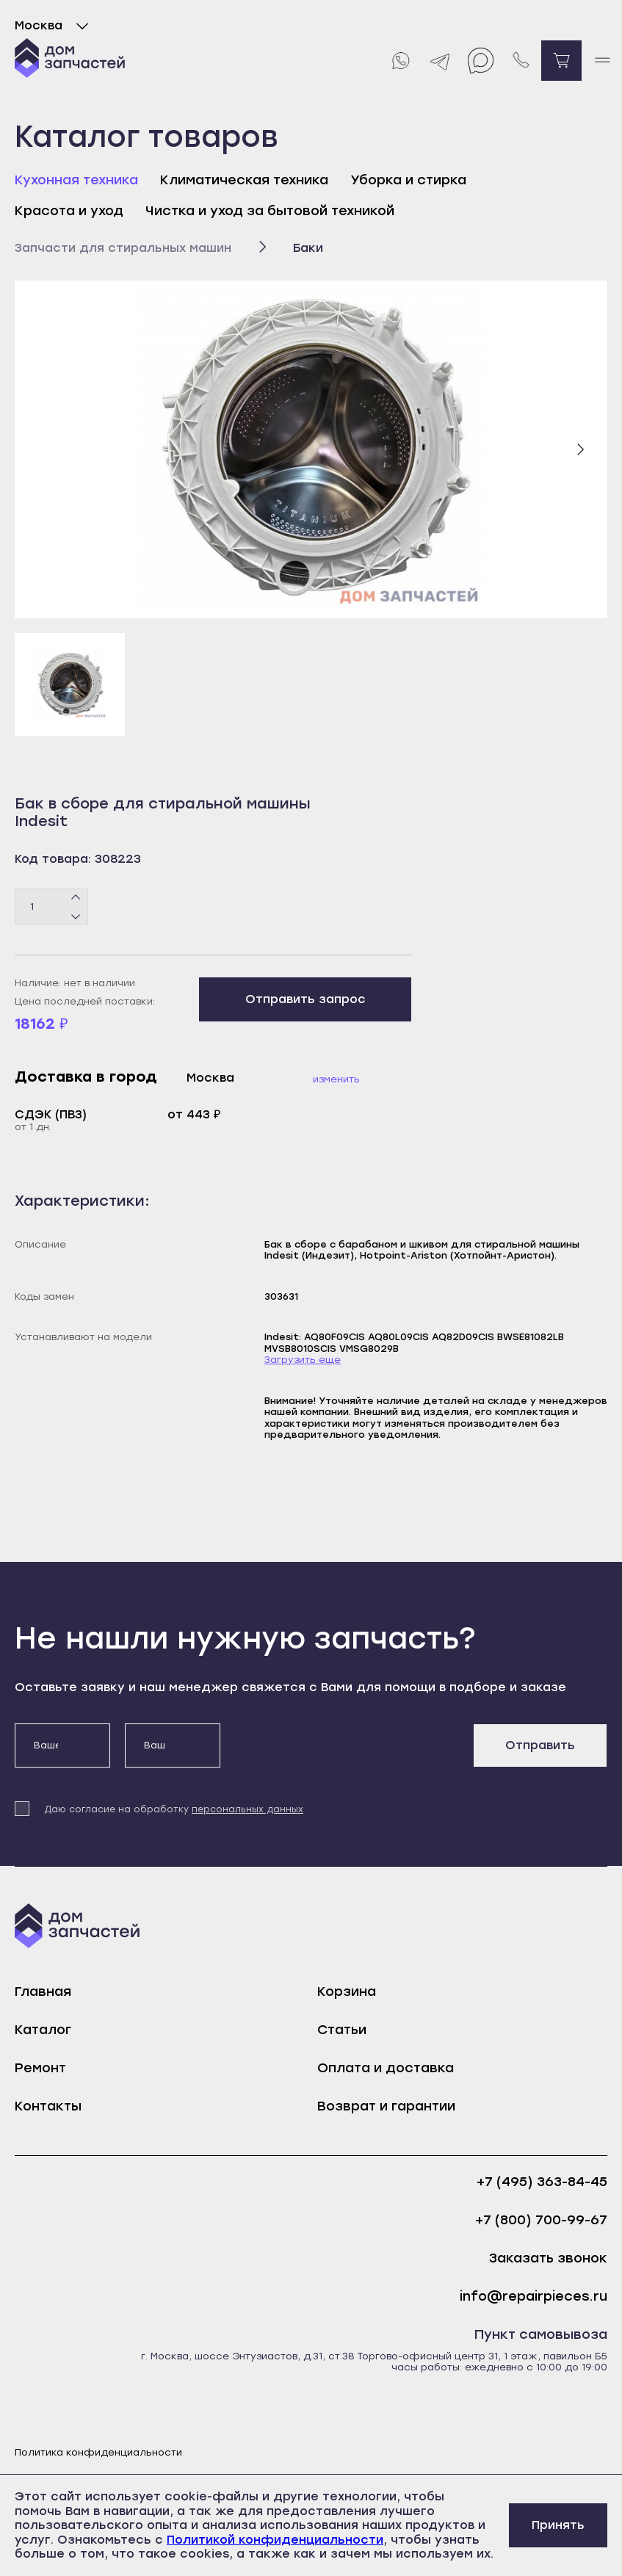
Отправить (540, 1745)
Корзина (346, 1991)
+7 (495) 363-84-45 (542, 2182)
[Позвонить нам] (521, 60)
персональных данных (247, 1809)
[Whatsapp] (400, 60)
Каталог (43, 2030)
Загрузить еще (302, 1359)
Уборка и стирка (408, 180)
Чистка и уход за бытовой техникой (269, 211)
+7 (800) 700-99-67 (541, 2220)
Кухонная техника (76, 180)
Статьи (341, 2030)
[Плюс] (76, 897)
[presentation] (346, 1752)
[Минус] (76, 915)
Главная (43, 1991)
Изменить (336, 1079)
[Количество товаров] (51, 907)
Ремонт (40, 2068)
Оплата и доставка (385, 2068)
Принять (558, 2525)
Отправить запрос (305, 999)
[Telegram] (440, 60)
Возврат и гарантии (386, 2106)
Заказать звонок (548, 2258)
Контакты (48, 2106)
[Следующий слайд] (580, 449)
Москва (55, 25)
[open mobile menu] (602, 60)
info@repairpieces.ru (533, 2296)
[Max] (480, 60)
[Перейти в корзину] (561, 60)
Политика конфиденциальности (98, 2452)
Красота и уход (69, 211)
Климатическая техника (244, 180)
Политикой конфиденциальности (275, 2540)
